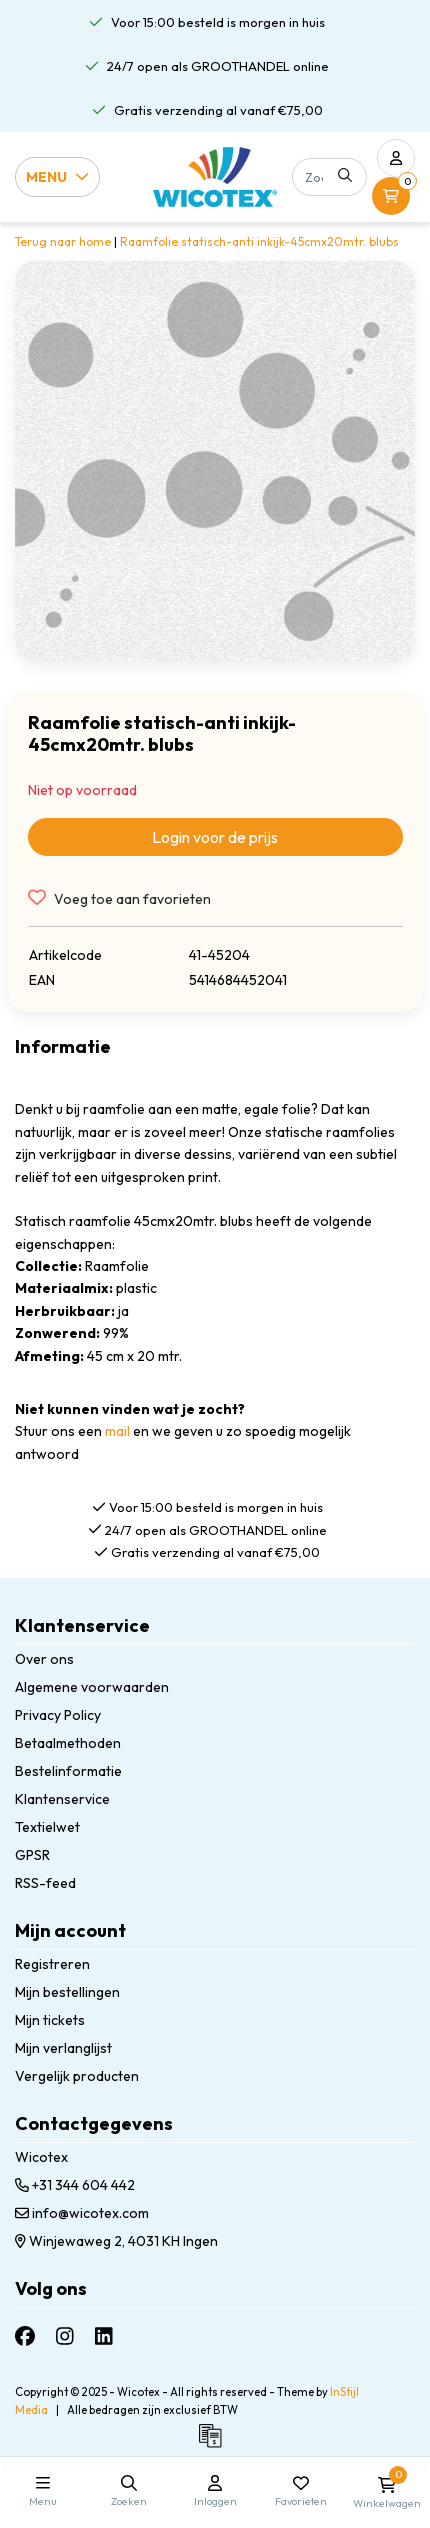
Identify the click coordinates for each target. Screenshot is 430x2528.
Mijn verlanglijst (63, 2048)
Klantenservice (62, 1799)
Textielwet (47, 1827)
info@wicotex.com (82, 2213)
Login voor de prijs (215, 837)
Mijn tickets (50, 2020)
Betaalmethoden (68, 1743)
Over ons (44, 1659)
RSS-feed (45, 1883)
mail (117, 1431)
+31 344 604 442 (75, 2185)
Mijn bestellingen (67, 1992)
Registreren (52, 1964)
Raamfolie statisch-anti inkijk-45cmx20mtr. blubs (259, 241)
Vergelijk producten (77, 2076)
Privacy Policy (58, 1715)
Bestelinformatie (68, 1771)
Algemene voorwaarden (92, 1687)
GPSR (32, 1855)
